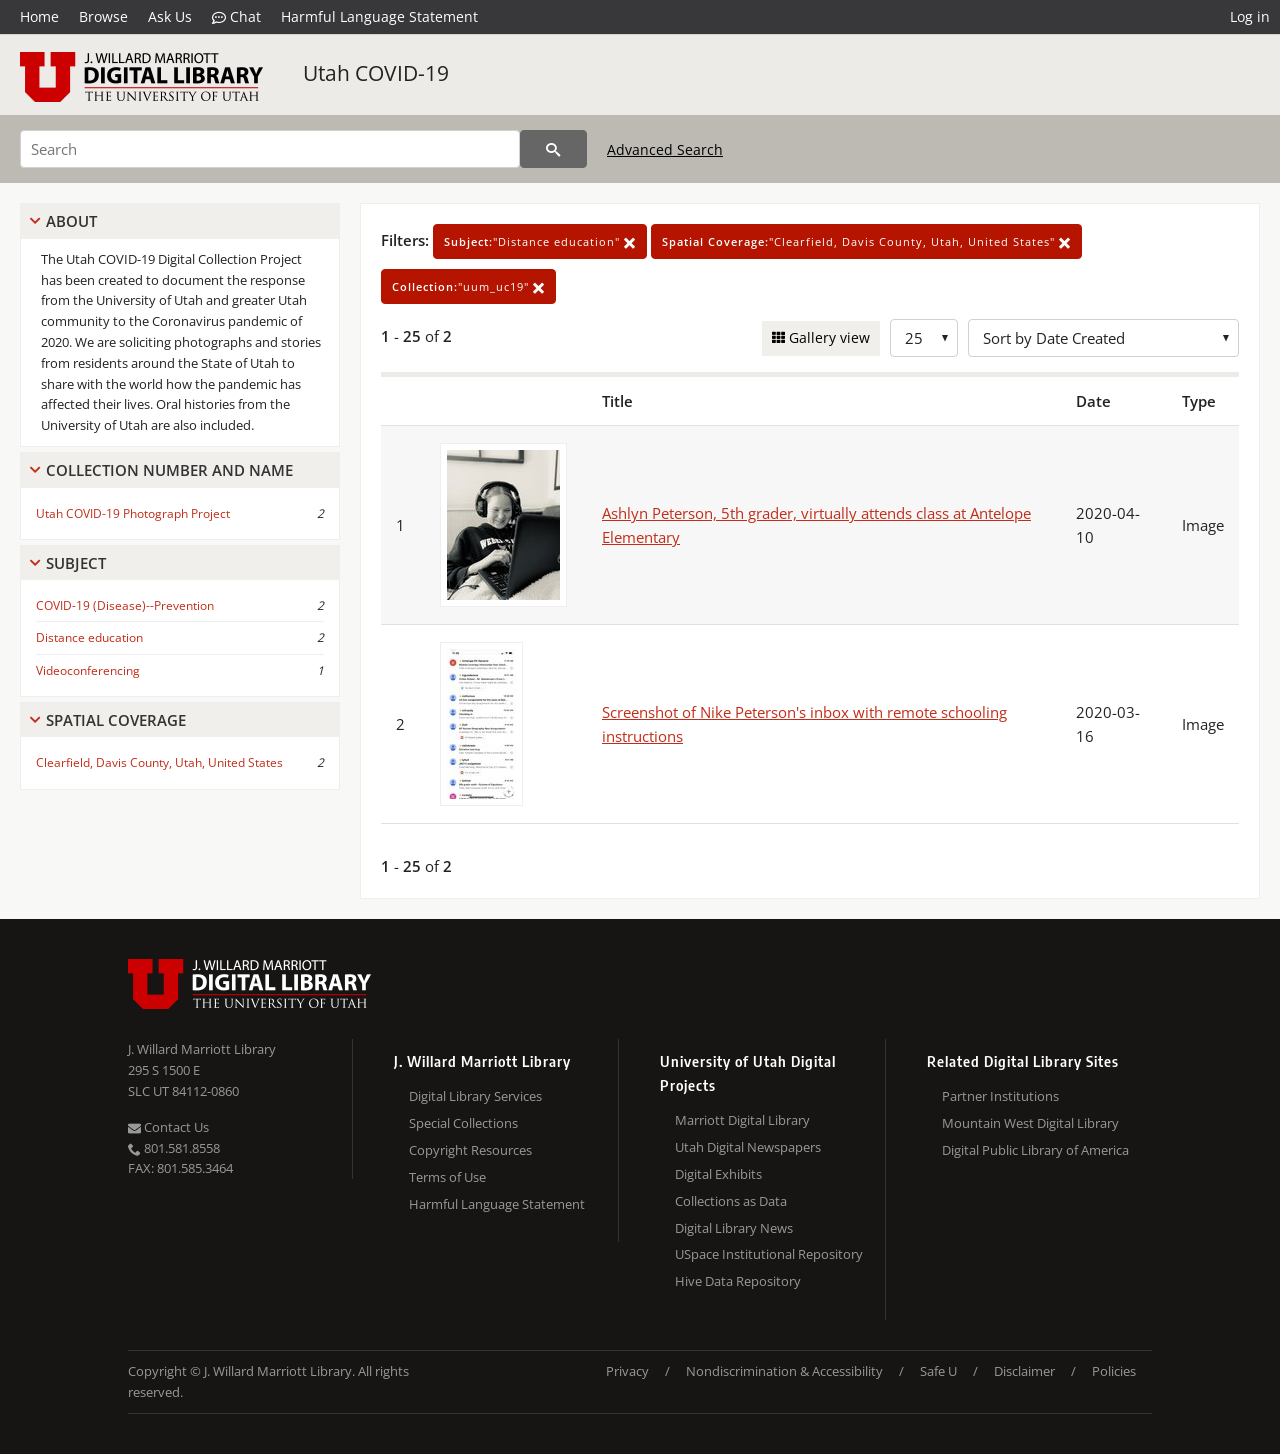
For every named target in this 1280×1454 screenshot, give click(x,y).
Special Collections (463, 1123)
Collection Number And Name (169, 470)
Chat (236, 17)
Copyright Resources (470, 1150)
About (71, 221)
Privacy (627, 1371)
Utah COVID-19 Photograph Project (133, 513)
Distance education (89, 637)
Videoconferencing (88, 670)
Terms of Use (447, 1177)
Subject (76, 563)
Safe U (938, 1371)
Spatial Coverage (116, 720)
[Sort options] (1103, 338)
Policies (1114, 1371)
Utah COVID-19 (376, 73)
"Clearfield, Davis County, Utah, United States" (866, 241)
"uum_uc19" (468, 286)
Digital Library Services (475, 1096)
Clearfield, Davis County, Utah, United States (159, 762)
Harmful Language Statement (379, 16)
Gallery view (827, 337)
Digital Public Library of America (1035, 1150)
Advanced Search (665, 149)
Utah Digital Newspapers (748, 1147)
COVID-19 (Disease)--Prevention (125, 605)
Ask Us (170, 16)
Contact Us (168, 1127)
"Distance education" (540, 241)
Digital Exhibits (718, 1174)
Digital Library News (734, 1228)
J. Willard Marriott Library (202, 1049)
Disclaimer (1024, 1371)
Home (39, 16)
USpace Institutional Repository (769, 1254)
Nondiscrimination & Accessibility (784, 1371)
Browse (103, 16)
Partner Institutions (1000, 1096)
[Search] (270, 149)
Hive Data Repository (738, 1281)
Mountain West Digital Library (1030, 1123)
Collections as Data (731, 1201)
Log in (1250, 16)
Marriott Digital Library (742, 1120)
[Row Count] (924, 338)
